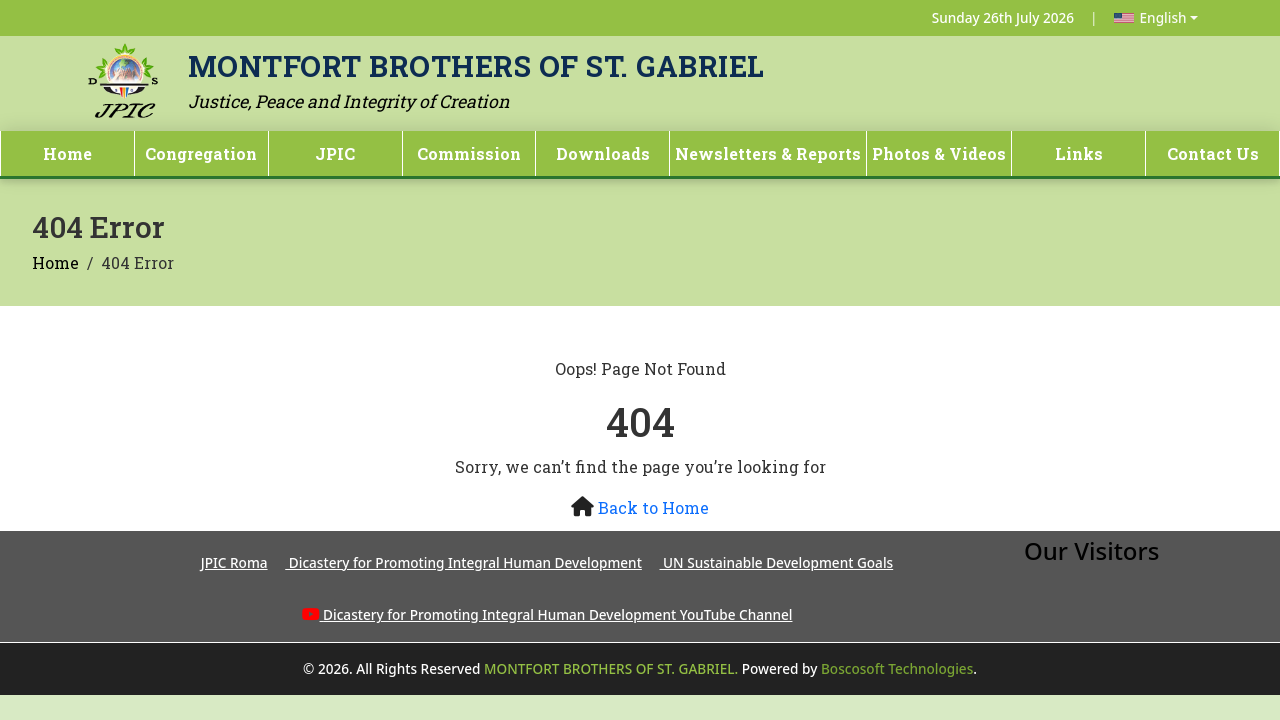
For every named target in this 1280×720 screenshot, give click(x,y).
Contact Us (1213, 153)
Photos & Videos (939, 153)
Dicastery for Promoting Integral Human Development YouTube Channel (557, 614)
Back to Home (653, 507)
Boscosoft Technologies (897, 668)
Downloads (603, 153)
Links (1079, 153)
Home (67, 153)
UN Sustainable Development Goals (777, 562)
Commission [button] (469, 153)
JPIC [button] (335, 153)
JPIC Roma (234, 562)
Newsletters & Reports (768, 153)
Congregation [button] (201, 153)
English (1150, 17)
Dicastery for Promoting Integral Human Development (463, 562)
